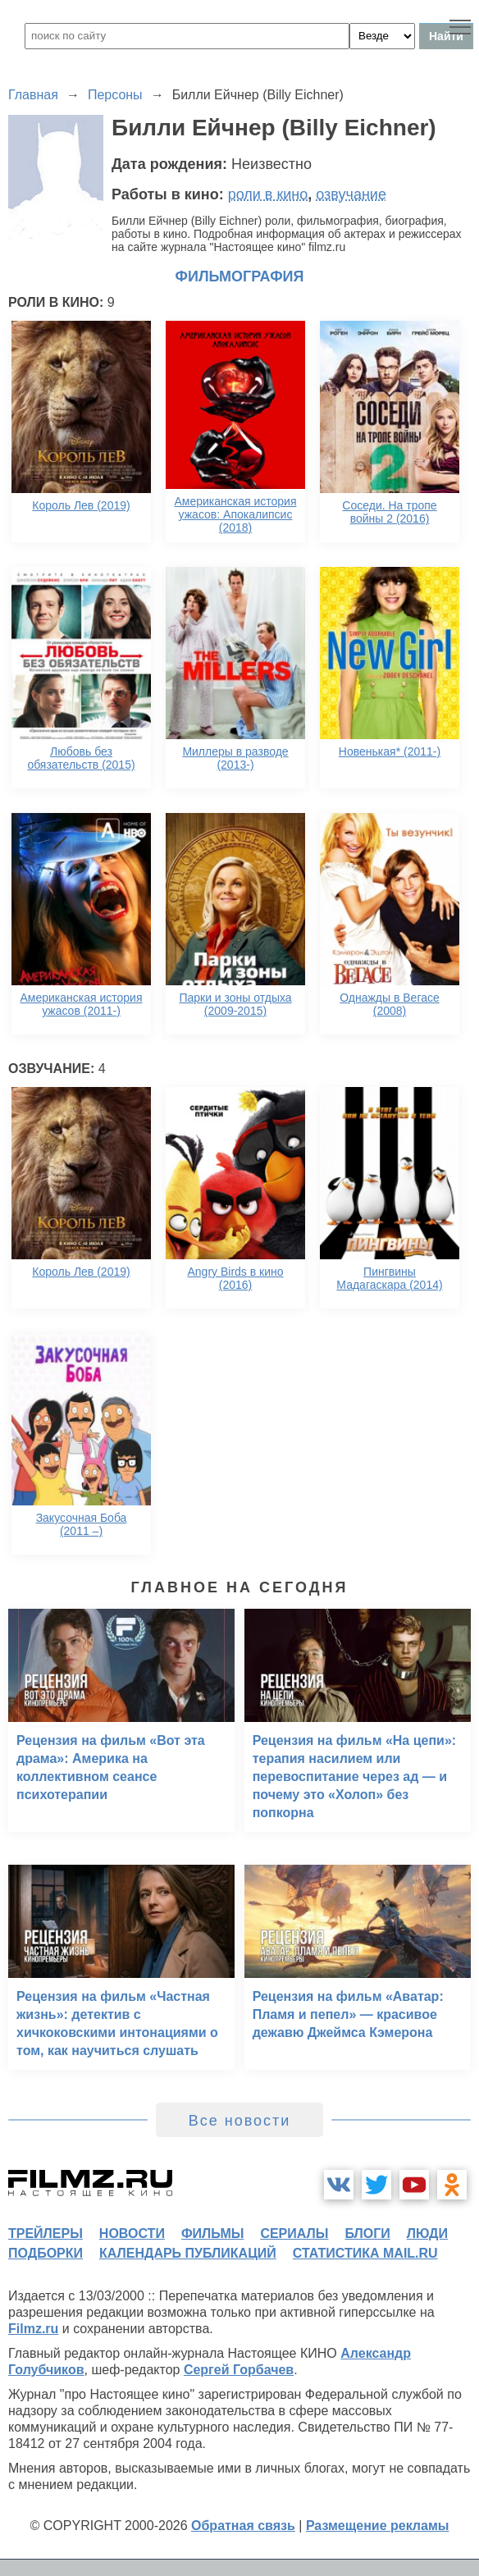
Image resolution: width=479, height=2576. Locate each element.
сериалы (294, 2233)
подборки (45, 2253)
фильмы (212, 2233)
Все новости (240, 2120)
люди (427, 2233)
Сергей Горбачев (239, 2370)
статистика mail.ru (365, 2253)
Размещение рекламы (377, 2526)
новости (132, 2233)
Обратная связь (243, 2526)
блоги (367, 2233)
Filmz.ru (33, 2329)
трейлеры (45, 2233)
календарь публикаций (187, 2253)
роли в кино (268, 194)
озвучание (351, 194)
